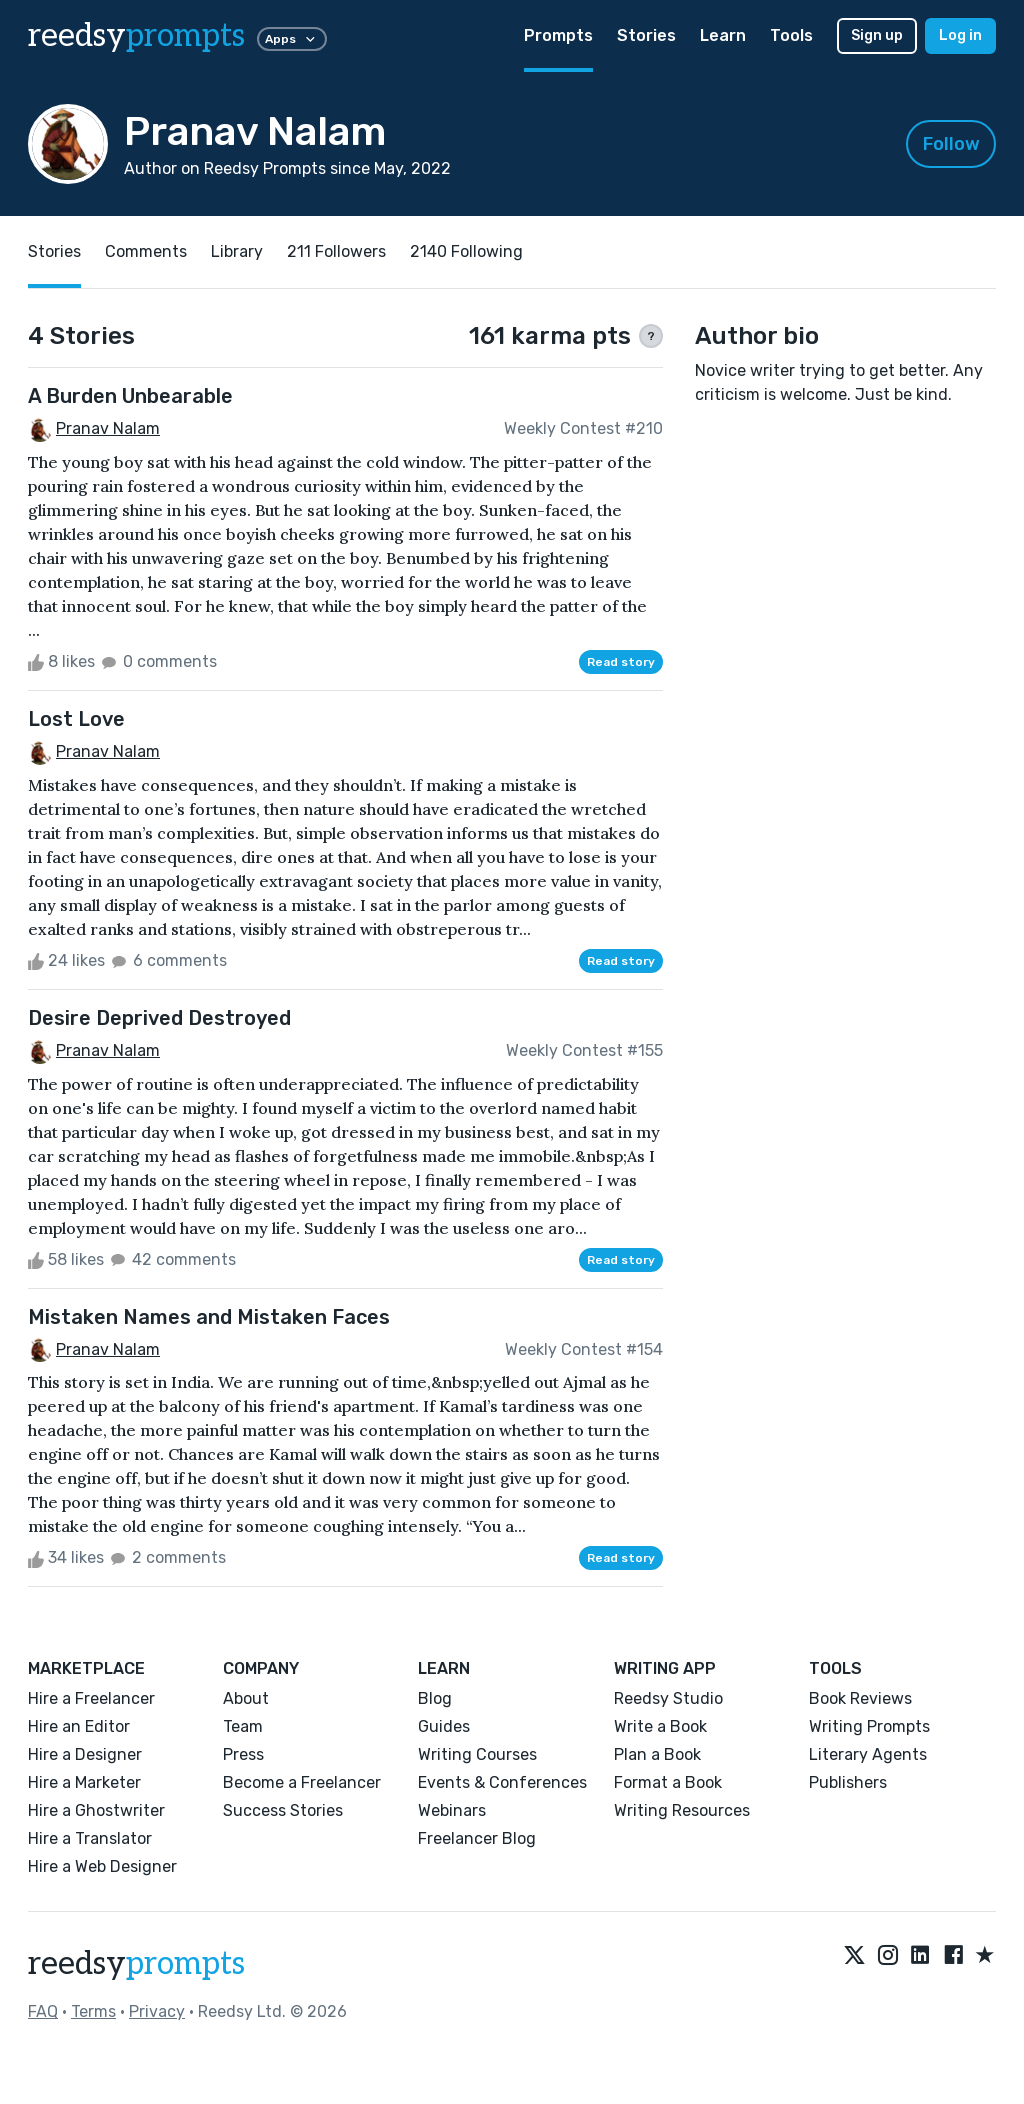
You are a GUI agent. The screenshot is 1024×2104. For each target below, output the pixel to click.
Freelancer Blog (477, 1838)
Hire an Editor (79, 1726)
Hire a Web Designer (102, 1866)
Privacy (157, 2011)
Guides (444, 1726)
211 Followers (336, 251)
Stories (646, 35)
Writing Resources (682, 1810)
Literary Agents (868, 1754)
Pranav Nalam (108, 428)
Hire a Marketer (84, 1782)
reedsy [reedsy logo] (136, 36)
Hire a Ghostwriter (96, 1810)
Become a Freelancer (302, 1782)
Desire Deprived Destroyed (159, 1018)
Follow (951, 144)
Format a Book (668, 1782)
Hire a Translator (90, 1838)
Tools (791, 35)
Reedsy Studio (668, 1698)
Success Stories (283, 1810)
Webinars (452, 1810)
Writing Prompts (869, 1726)
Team (243, 1726)
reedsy (136, 1964)
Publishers (848, 1782)
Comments (146, 251)
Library (237, 251)
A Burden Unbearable (130, 396)
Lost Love (76, 719)
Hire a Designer (85, 1754)
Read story (621, 662)
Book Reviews (860, 1698)
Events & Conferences (502, 1782)
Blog (435, 1698)
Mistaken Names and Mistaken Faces (209, 1317)
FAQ (43, 2011)
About (246, 1698)
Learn (723, 35)
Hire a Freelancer (91, 1698)
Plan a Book (657, 1754)
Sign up (877, 35)
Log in (960, 35)
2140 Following (466, 251)
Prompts (558, 35)
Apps (292, 39)
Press (243, 1754)
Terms (93, 2011)
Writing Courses (477, 1754)
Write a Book (660, 1726)
